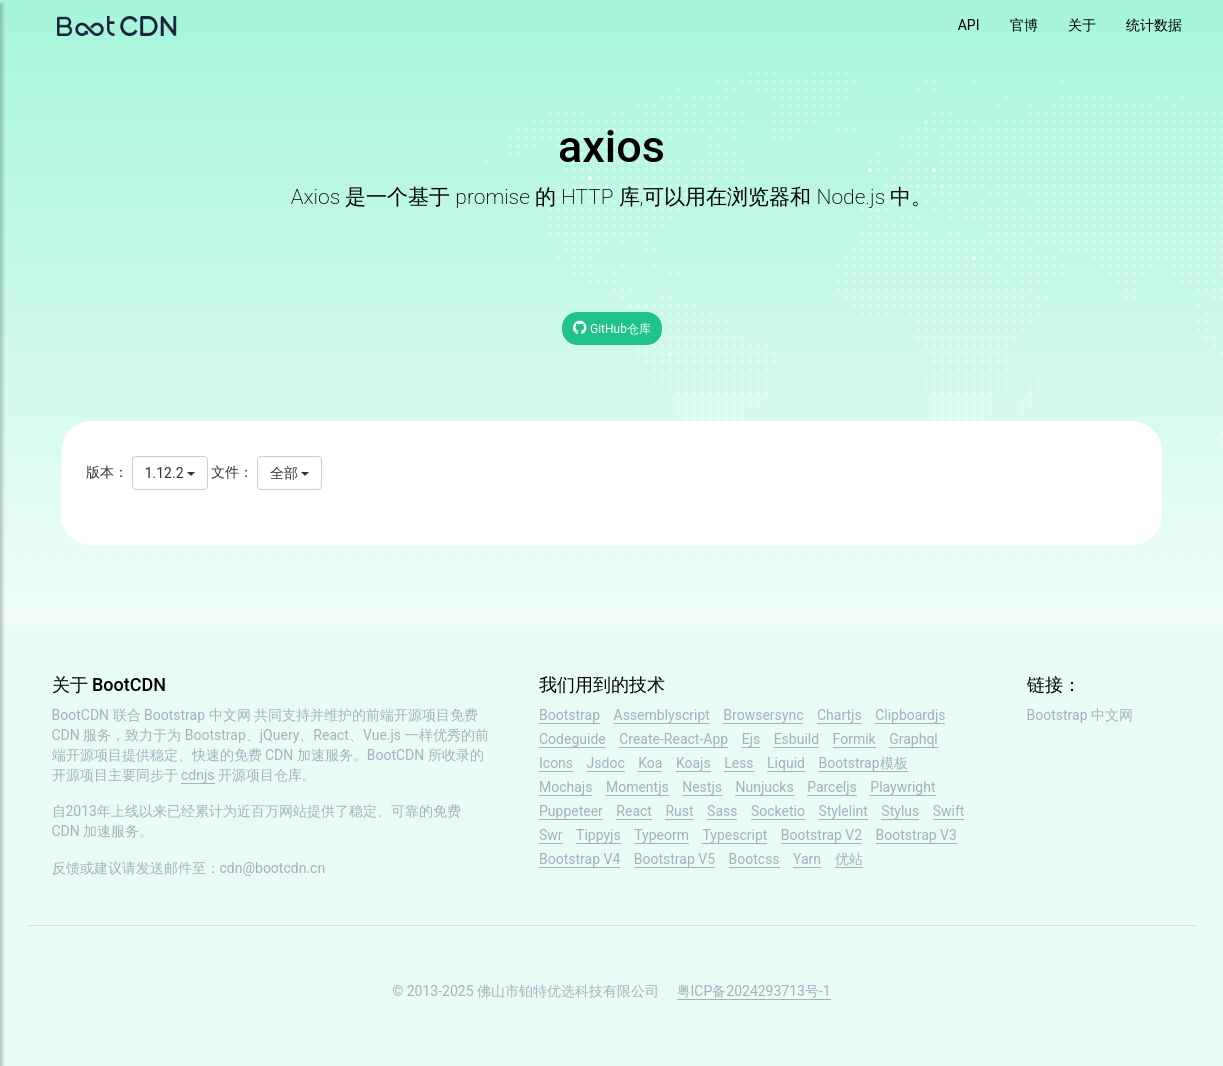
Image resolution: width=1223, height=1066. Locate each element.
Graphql (913, 739)
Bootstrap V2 (821, 835)
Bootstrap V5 (674, 859)
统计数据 (1154, 25)
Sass (722, 811)
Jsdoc (606, 763)
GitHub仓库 (612, 327)
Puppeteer (571, 811)
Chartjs (839, 715)
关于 (1082, 25)
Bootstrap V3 (916, 835)
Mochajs (565, 787)
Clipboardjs (910, 715)
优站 (849, 859)
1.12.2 (170, 473)
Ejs (751, 739)
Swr (551, 835)
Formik (854, 739)
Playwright (902, 787)
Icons (556, 763)
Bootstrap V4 (579, 859)
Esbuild (796, 739)
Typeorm (661, 835)
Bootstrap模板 (862, 763)
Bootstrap (569, 715)
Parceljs (832, 787)
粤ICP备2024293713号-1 (754, 991)
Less (738, 763)
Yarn (807, 859)
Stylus (900, 811)
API (969, 25)
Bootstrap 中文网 (197, 715)
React (634, 811)
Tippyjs (598, 835)
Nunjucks (764, 787)
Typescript (734, 835)
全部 (289, 473)
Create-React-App (673, 739)
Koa (650, 763)
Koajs (693, 763)
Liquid (786, 763)
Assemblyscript (662, 715)
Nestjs (702, 787)
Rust (679, 811)
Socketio (778, 811)
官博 (1024, 25)
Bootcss (754, 859)
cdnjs (198, 775)
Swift (949, 811)
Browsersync (763, 715)
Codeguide (572, 739)
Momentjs (637, 787)
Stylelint (842, 811)
